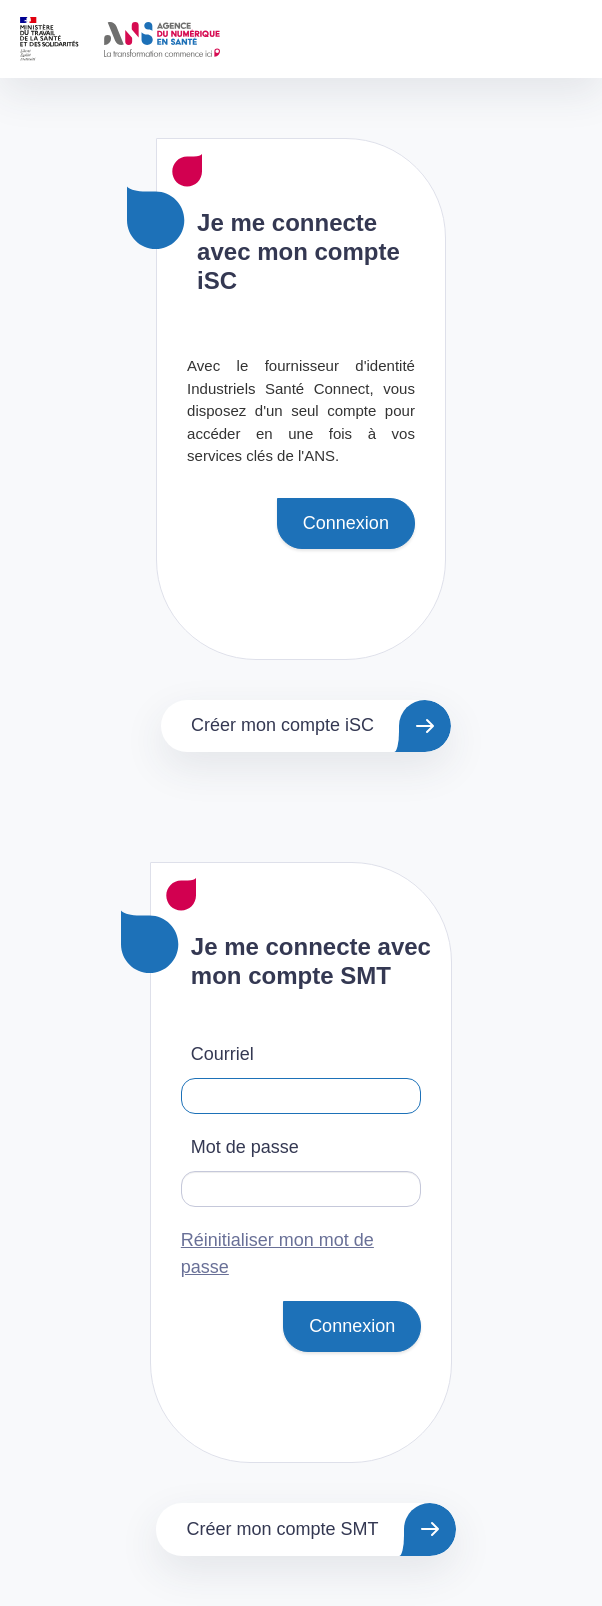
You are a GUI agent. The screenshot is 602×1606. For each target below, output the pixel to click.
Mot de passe (245, 1147)
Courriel (222, 1054)
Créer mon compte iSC (282, 725)
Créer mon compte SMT (282, 1529)
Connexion (346, 523)
